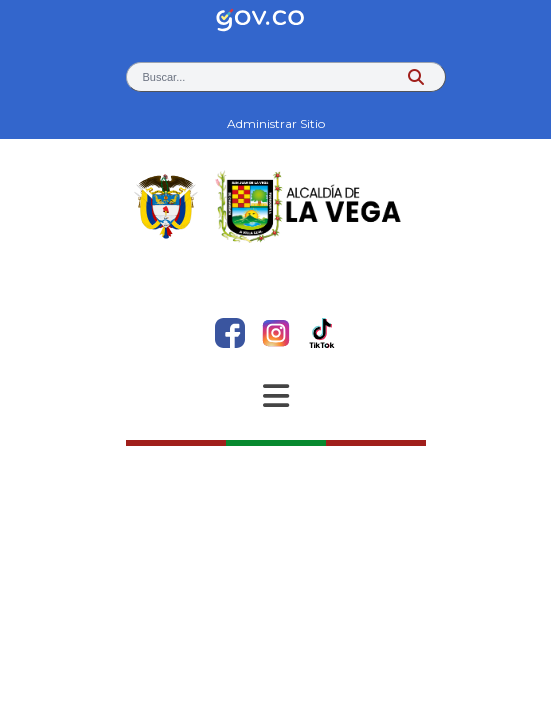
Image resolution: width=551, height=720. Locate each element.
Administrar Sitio (276, 123)
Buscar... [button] (164, 77)
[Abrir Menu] (276, 396)
